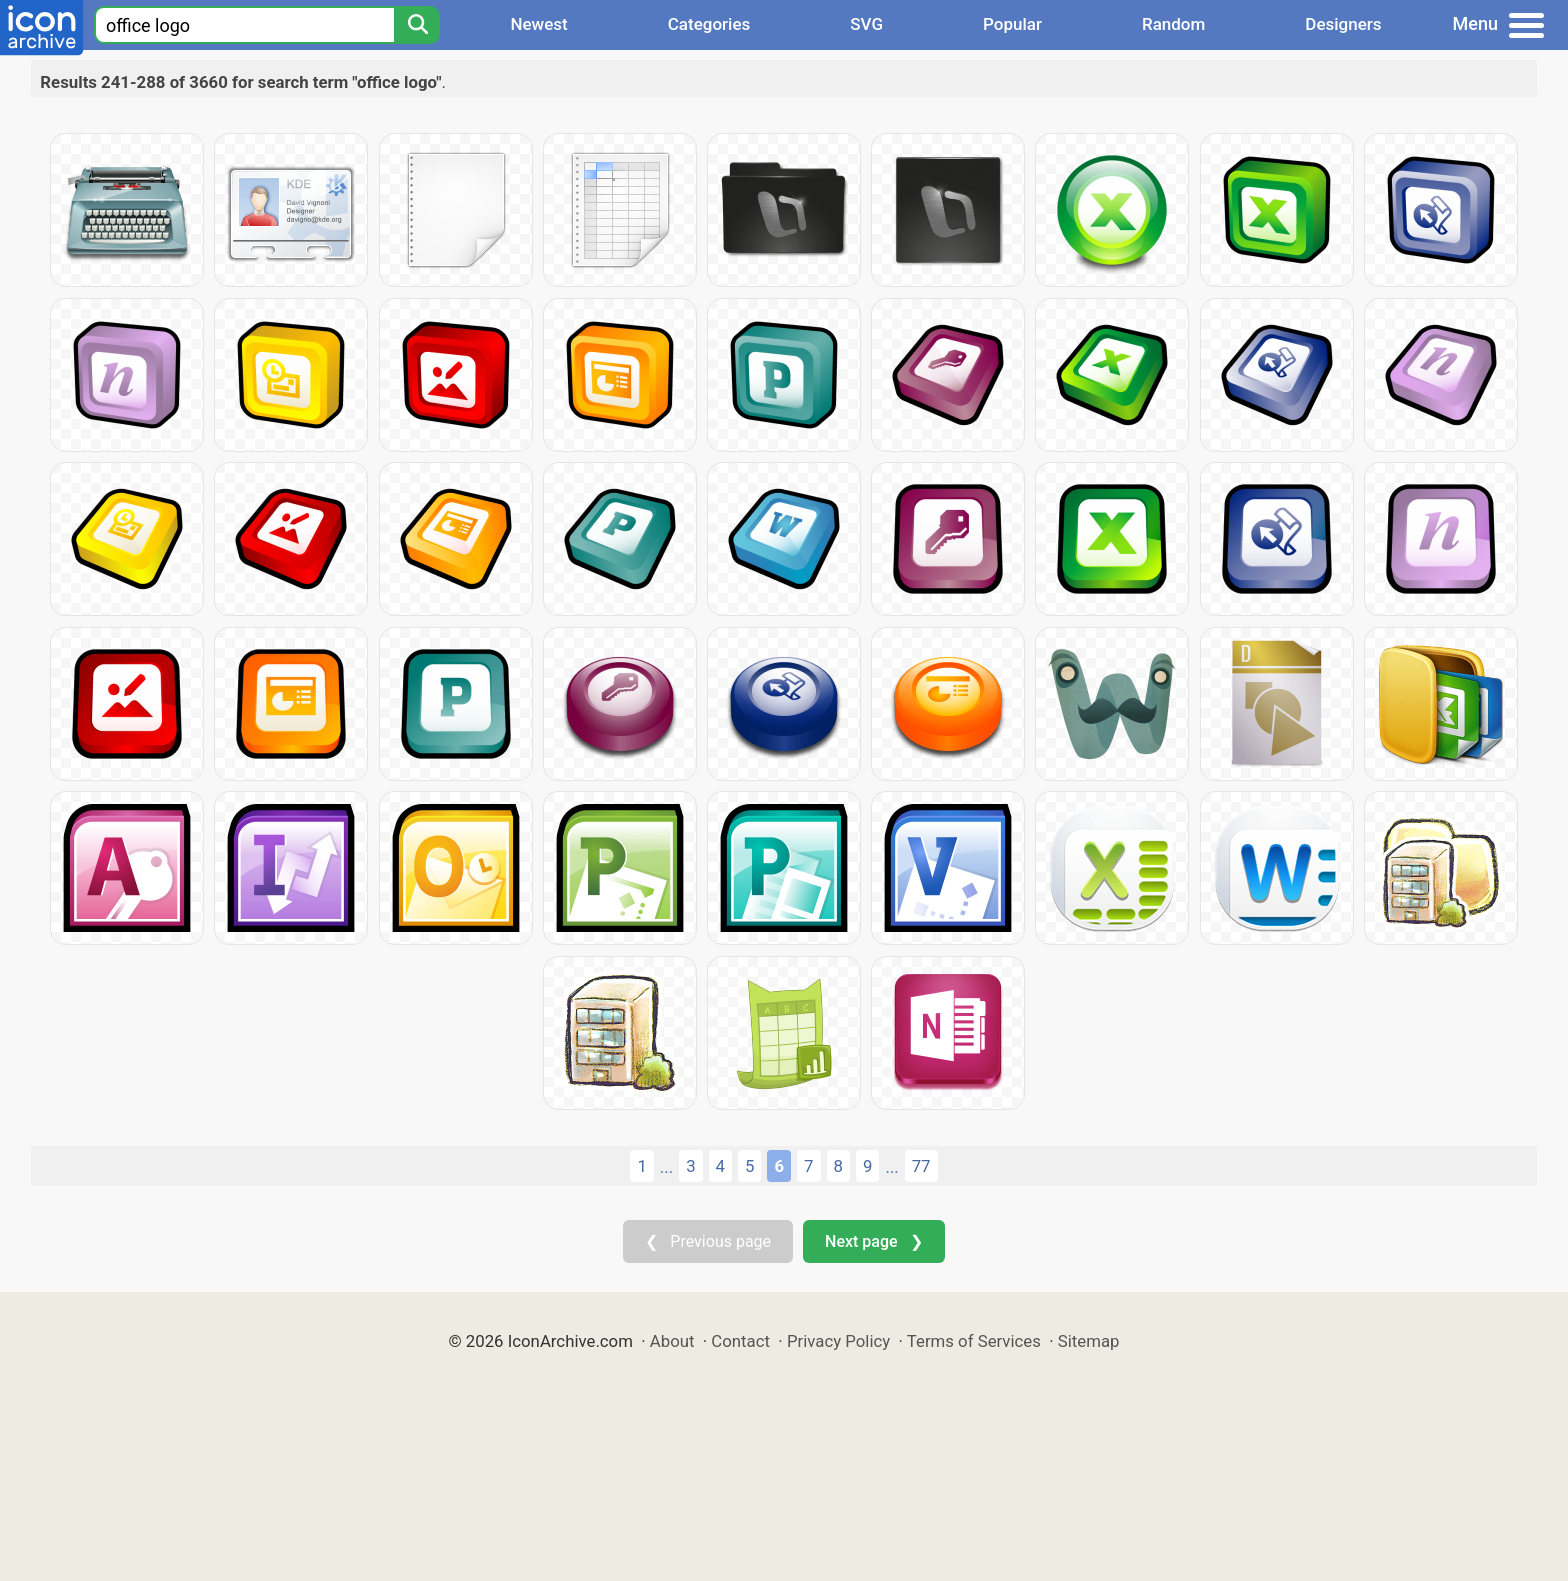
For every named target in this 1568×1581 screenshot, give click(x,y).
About (672, 1341)
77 (921, 1166)
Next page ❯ (873, 1241)
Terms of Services (974, 1341)
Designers (1343, 24)
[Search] (417, 25)
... (666, 1167)
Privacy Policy (838, 1341)
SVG (866, 24)
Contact (740, 1341)
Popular (1012, 24)
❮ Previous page (708, 1241)
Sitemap (1089, 1341)
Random (1173, 24)
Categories (709, 24)
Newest (538, 24)
